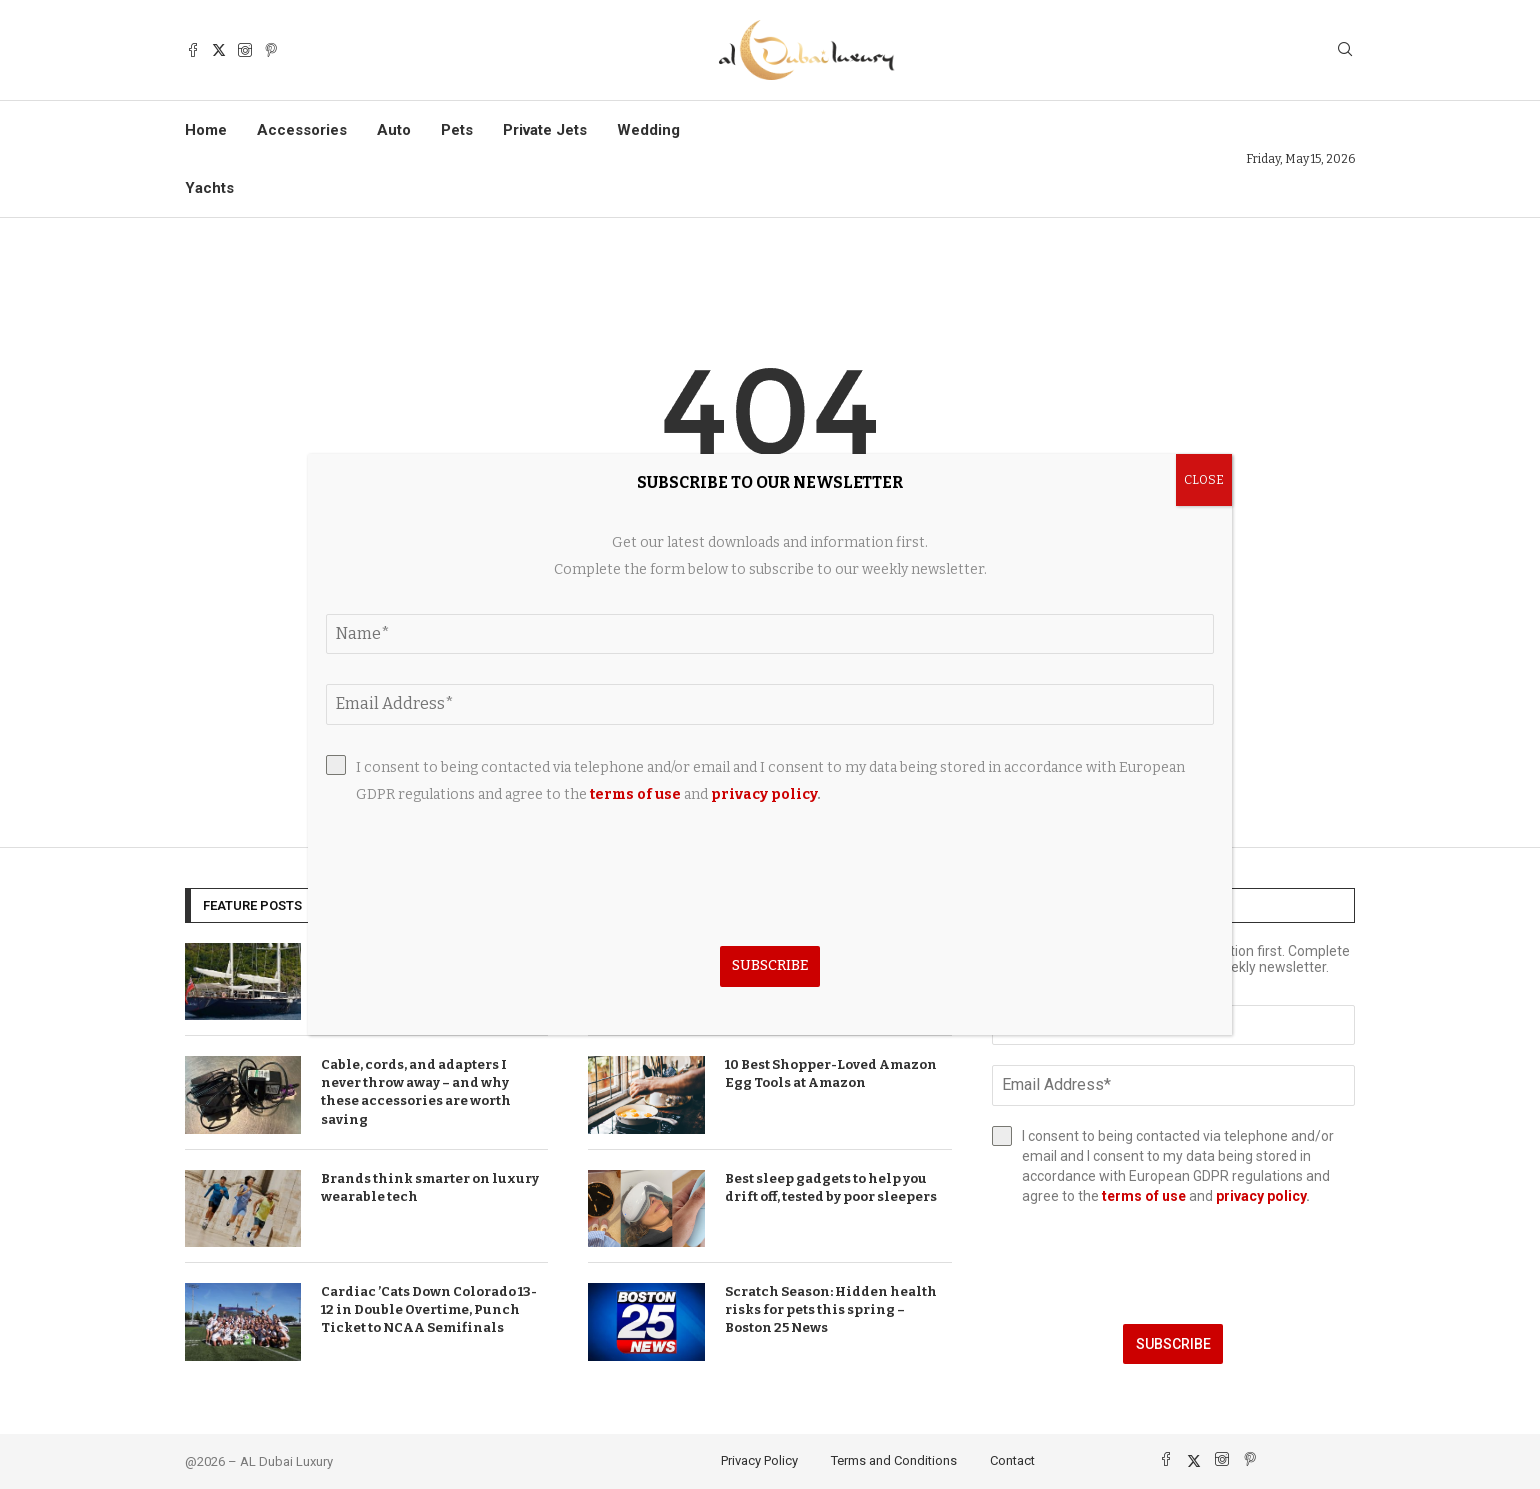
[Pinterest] (271, 50)
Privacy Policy (759, 1460)
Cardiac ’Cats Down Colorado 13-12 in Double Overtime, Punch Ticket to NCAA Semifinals (429, 1309)
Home (206, 130)
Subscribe (1173, 1344)
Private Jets (545, 130)
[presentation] (1173, 1265)
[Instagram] (245, 50)
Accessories (302, 130)
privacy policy (1261, 1196)
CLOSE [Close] (1204, 480)
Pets (457, 130)
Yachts (209, 188)
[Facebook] (193, 50)
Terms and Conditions (894, 1460)
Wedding (648, 130)
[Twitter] (219, 50)
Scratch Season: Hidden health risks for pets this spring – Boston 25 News (831, 1309)
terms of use (1144, 1196)
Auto (394, 130)
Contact (1012, 1460)
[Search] (1345, 50)
